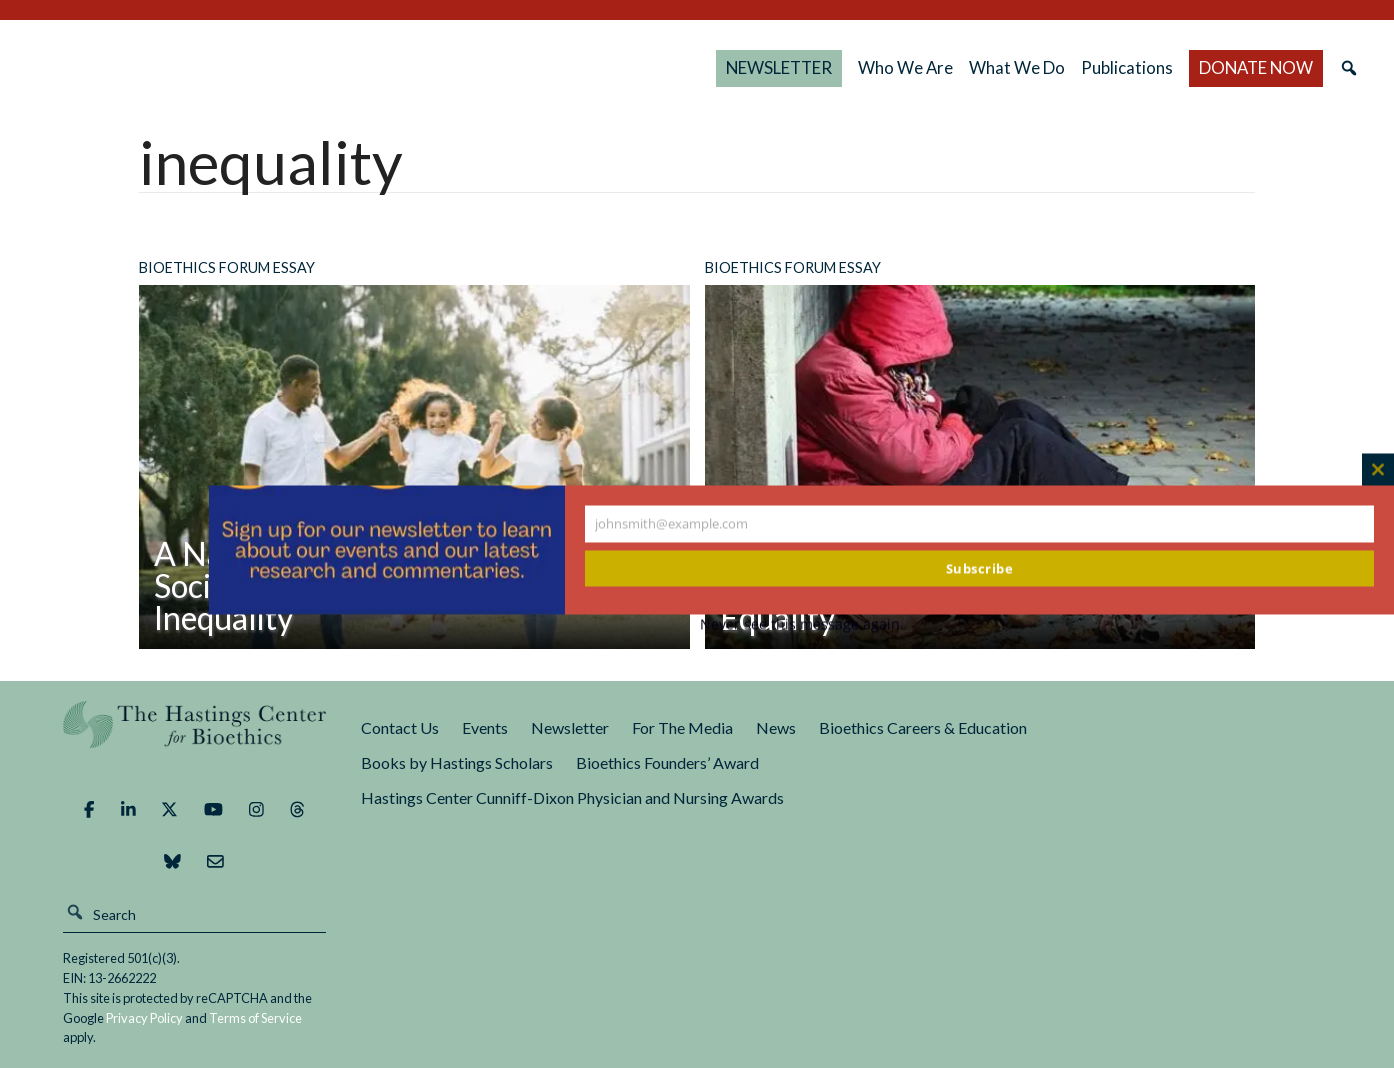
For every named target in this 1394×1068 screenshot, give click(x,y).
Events (485, 727)
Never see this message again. (802, 624)
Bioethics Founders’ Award (667, 762)
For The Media (682, 727)
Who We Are (905, 67)
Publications (1127, 67)
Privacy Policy (144, 1018)
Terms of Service (255, 1018)
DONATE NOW (1256, 67)
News (776, 727)
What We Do (1017, 67)
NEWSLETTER (779, 67)
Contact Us (400, 727)
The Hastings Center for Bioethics (235, 68)
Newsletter (570, 727)
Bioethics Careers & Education (923, 727)
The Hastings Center (195, 738)
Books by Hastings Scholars (457, 762)
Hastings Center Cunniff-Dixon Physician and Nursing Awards (572, 797)
